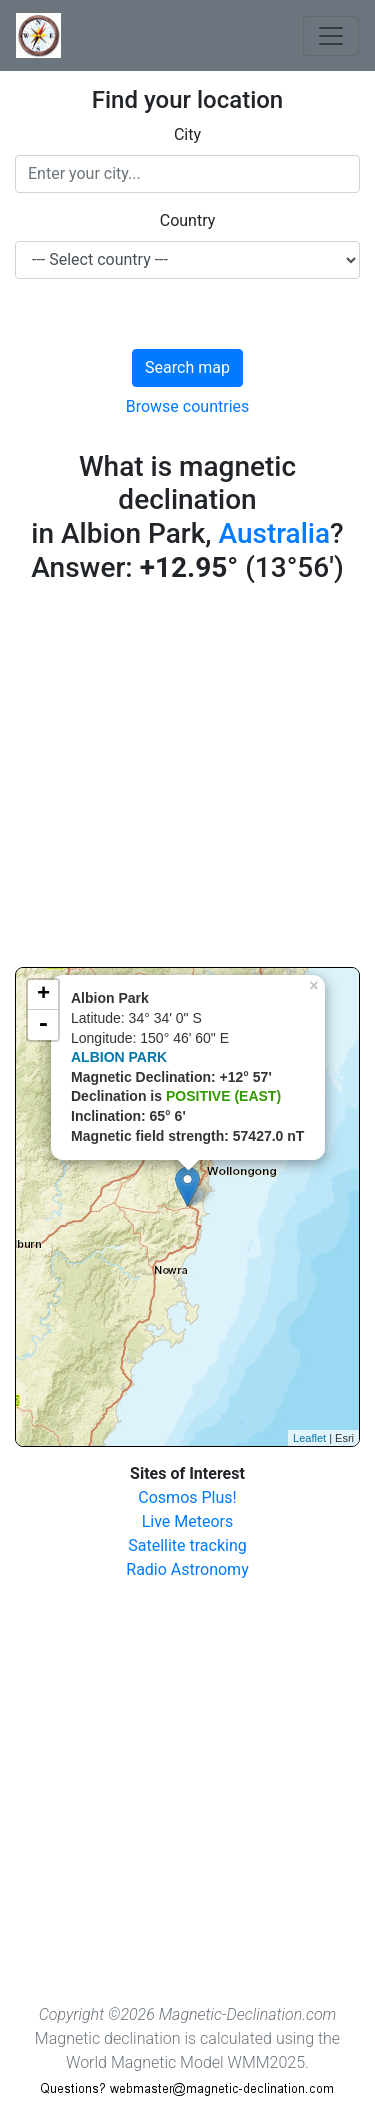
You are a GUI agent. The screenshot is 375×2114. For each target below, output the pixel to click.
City (187, 134)
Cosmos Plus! (187, 1497)
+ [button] (43, 995)
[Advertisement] (187, 779)
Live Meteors (188, 1521)
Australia (275, 533)
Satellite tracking (187, 1545)
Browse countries (188, 406)
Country (188, 220)
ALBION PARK (119, 1057)
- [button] (43, 1025)
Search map (187, 367)
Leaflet (309, 1438)
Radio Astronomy (187, 1569)
